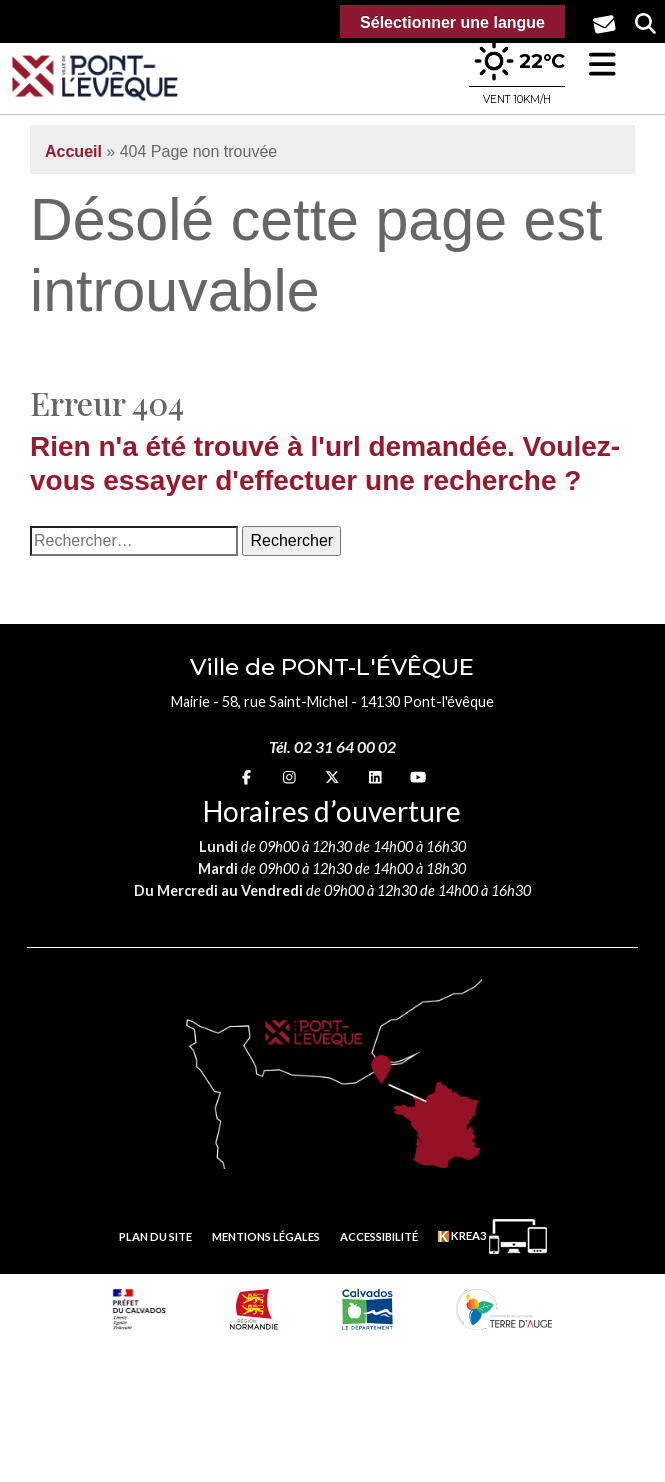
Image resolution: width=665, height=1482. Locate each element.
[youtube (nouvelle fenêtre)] (418, 776)
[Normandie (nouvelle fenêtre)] (254, 1309)
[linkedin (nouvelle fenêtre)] (375, 776)
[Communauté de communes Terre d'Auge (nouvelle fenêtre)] (504, 1309)
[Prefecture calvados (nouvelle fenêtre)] (139, 1309)
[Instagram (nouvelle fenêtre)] (289, 776)
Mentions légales (266, 1236)
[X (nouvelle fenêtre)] (332, 776)
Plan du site (155, 1236)
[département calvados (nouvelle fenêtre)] (367, 1309)
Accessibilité (379, 1236)
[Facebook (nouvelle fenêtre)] (246, 776)
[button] (602, 64)
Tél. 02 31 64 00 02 (332, 746)
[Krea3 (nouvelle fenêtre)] (492, 1236)
